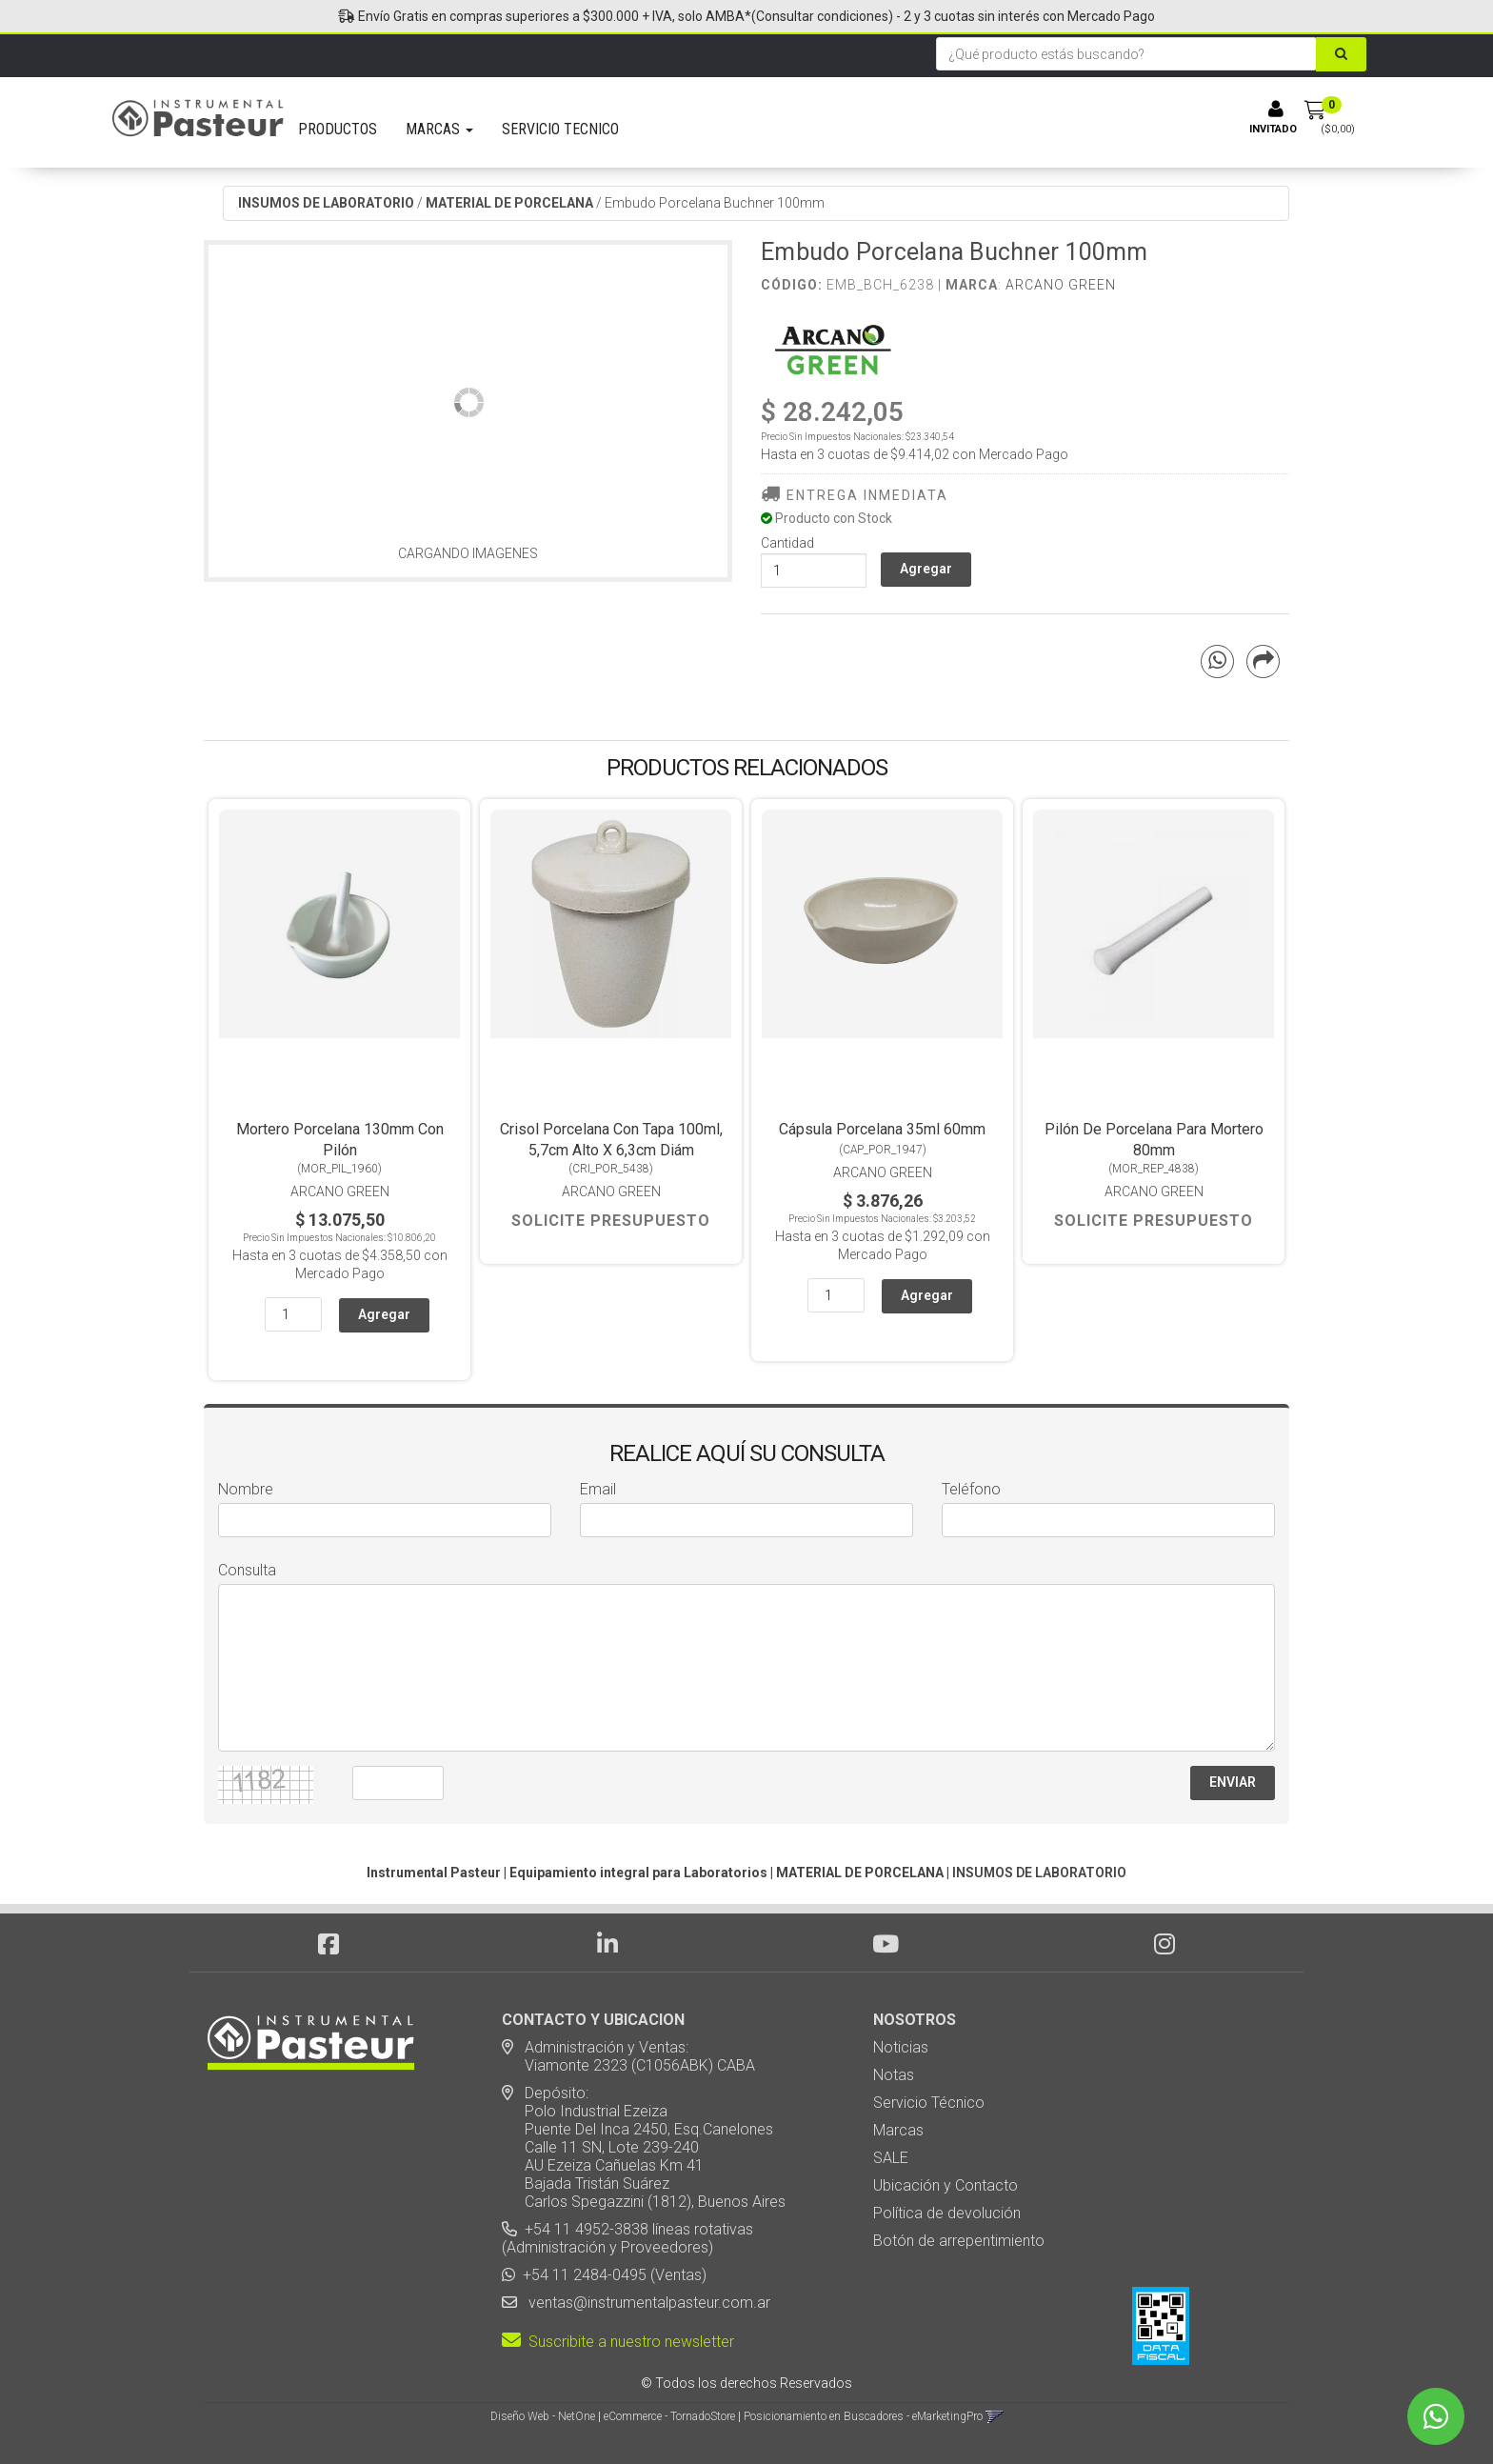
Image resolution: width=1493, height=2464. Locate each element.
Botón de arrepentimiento (959, 2241)
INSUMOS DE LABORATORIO (326, 202)
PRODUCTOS (337, 129)
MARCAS (439, 129)
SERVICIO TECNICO (560, 129)
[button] (994, 2416)
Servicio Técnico (929, 2102)
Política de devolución (947, 2213)
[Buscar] (1341, 54)
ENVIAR (1232, 1782)
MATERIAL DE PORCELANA (509, 202)
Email (598, 1489)
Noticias (900, 2047)
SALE (890, 2158)
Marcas (898, 2130)
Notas (893, 2075)
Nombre (245, 1489)
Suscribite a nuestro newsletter (618, 2342)
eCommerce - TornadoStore (669, 2416)
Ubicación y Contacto (945, 2185)
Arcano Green (1060, 284)
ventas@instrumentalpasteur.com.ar (645, 2303)
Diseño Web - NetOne (542, 2416)
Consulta (247, 1570)
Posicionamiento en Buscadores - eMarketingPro (863, 2416)
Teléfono (971, 1489)
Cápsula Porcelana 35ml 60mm (882, 1129)
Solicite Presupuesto (610, 1221)
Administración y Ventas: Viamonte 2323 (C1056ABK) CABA (628, 2056)
